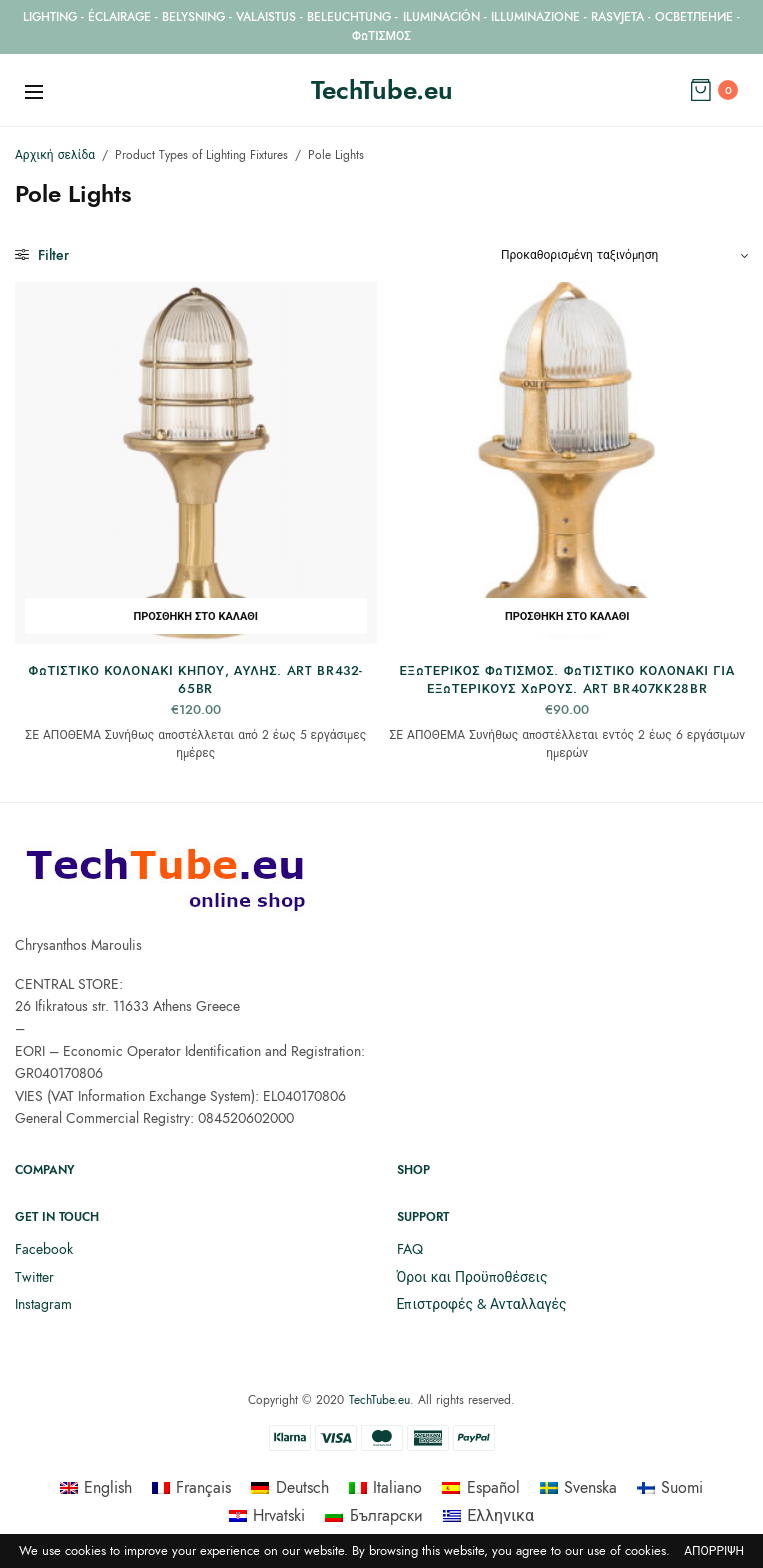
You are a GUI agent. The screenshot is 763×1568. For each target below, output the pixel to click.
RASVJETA (617, 17)
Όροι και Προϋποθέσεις (472, 1277)
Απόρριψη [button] (714, 1551)
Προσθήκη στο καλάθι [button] (195, 616)
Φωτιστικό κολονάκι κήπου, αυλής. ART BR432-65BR (195, 679)
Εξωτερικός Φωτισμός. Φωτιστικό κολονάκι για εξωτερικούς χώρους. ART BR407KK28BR (567, 679)
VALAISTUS (266, 17)
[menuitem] (96, 1488)
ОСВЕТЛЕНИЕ (694, 17)
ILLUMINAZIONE (535, 17)
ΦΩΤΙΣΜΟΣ (381, 36)
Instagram (43, 1304)
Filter (42, 255)
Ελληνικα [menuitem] (500, 1515)
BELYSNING (193, 17)
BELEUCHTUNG (349, 17)
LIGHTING (50, 17)
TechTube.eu (382, 90)
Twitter (34, 1277)
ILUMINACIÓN (441, 17)
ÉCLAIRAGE (119, 17)
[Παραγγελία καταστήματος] (624, 255)
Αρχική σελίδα (55, 155)
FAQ (410, 1249)
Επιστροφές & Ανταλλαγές (482, 1304)
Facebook (44, 1249)
